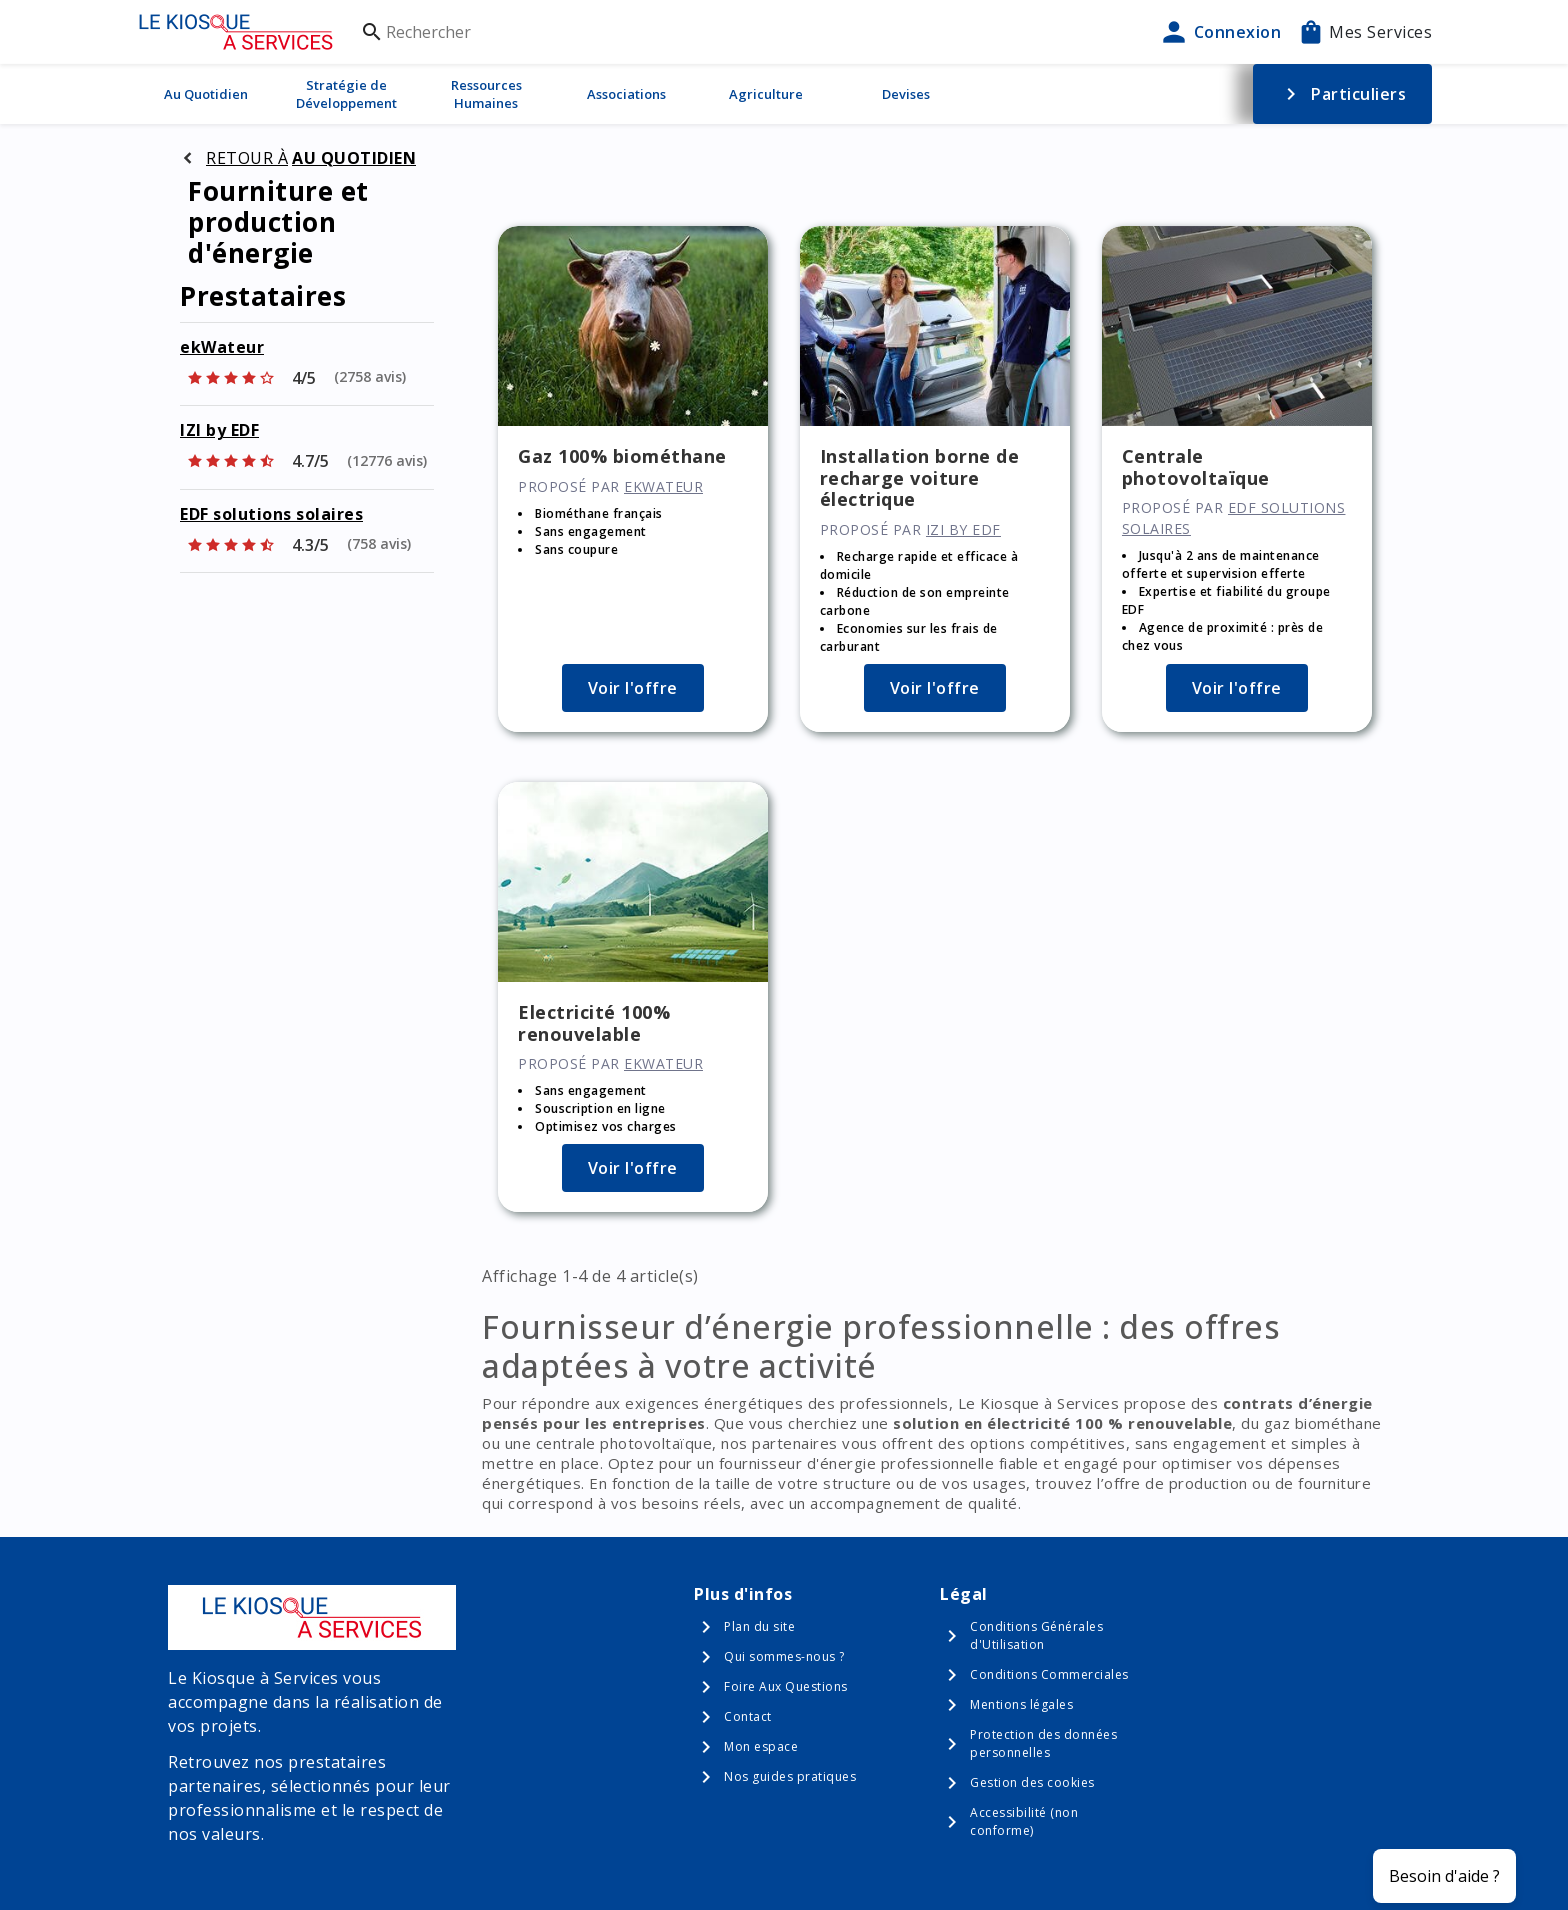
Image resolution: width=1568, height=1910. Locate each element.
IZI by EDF (219, 430)
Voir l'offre (633, 688)
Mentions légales (1021, 1704)
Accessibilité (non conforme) (1024, 1821)
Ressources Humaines (486, 94)
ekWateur (222, 347)
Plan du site (759, 1626)
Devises (906, 94)
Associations (626, 94)
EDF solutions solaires (271, 514)
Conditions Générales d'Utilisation (1036, 1635)
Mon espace (761, 1746)
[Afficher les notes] (296, 378)
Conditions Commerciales (1049, 1674)
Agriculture (766, 94)
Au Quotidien (206, 94)
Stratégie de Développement (346, 94)
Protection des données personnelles (1043, 1743)
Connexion (1220, 32)
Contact (748, 1716)
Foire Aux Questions (786, 1686)
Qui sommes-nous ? (784, 1656)
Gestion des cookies (1032, 1782)
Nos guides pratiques (790, 1776)
